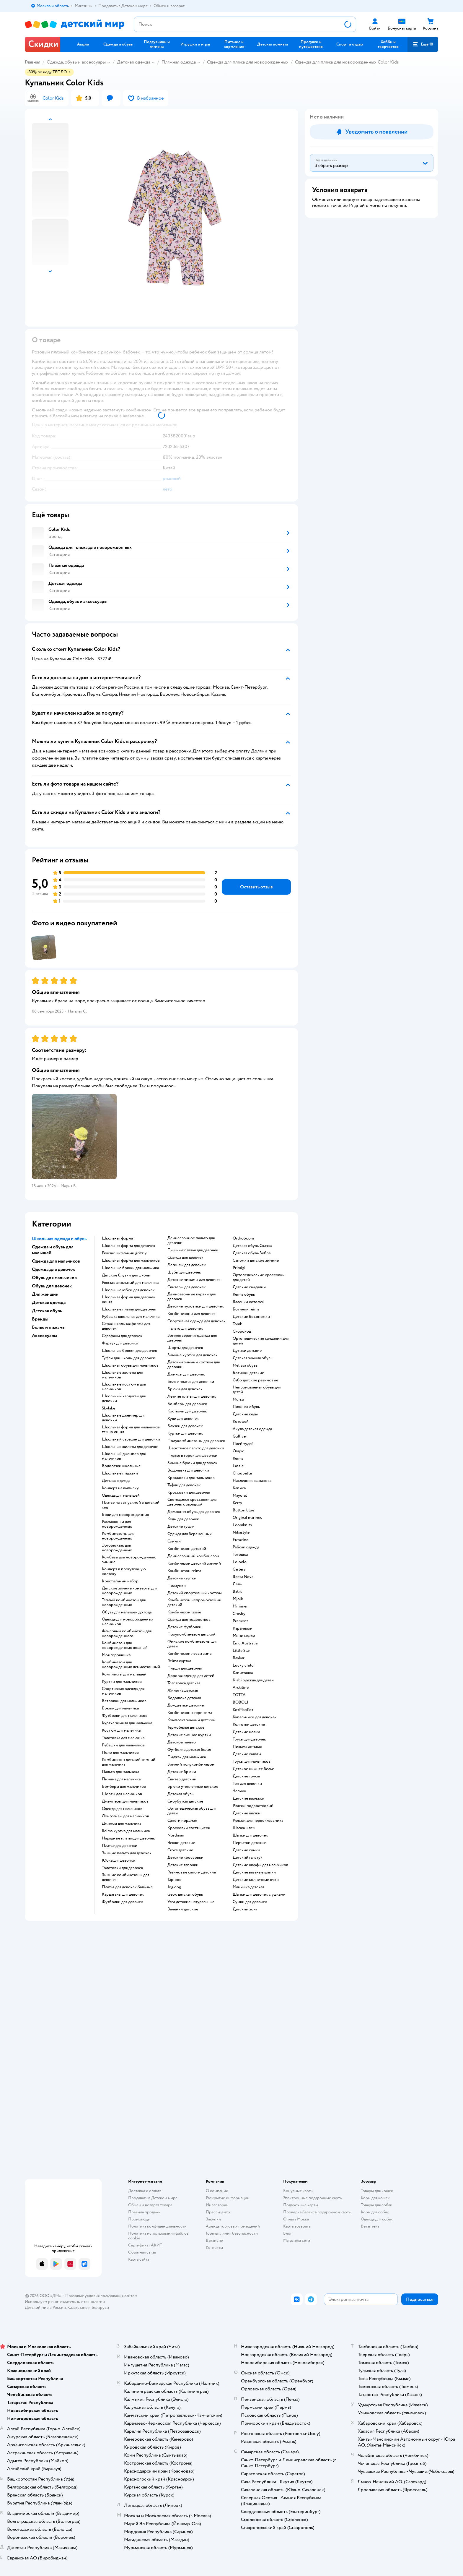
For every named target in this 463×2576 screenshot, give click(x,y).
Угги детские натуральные (190, 1901)
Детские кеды (245, 1414)
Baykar (238, 1658)
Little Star (241, 1650)
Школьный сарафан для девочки (131, 1439)
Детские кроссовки (185, 1857)
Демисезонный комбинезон (193, 1556)
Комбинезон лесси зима (189, 1653)
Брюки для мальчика (120, 1708)
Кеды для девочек (183, 1519)
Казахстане (77, 2307)
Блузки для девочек (185, 1426)
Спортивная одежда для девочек (196, 1321)
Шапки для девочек (250, 1835)
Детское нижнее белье (253, 1768)
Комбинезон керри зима (189, 1712)
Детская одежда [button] (49, 1302)
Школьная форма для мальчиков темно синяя (131, 1429)
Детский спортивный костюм (194, 1593)
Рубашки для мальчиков (123, 1745)
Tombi (238, 1324)
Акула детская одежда (252, 1429)
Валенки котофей (249, 1302)
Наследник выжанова (252, 1480)
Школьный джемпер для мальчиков (124, 1456)
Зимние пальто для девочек (126, 1853)
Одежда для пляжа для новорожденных (247, 62)
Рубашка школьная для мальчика (130, 1316)
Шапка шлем (244, 1828)
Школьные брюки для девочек (129, 1350)
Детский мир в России (45, 2307)
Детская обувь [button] (47, 1311)
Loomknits (242, 1525)
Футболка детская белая (189, 1749)
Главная (32, 62)
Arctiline (241, 1687)
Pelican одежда (246, 1547)
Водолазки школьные (121, 1466)
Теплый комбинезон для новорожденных (124, 1602)
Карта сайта (138, 2259)
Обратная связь (142, 2252)
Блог (287, 2233)
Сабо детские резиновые (255, 1380)
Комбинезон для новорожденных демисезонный (131, 1664)
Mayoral (240, 1495)
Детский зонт (245, 1909)
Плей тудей (243, 1443)
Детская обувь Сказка (252, 1245)
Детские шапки (246, 1813)
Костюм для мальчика (121, 1730)
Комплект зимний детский (191, 1720)
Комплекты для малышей (124, 1674)
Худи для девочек (183, 1418)
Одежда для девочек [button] (53, 1269)
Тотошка (240, 1554)
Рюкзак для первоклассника (258, 1820)
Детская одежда (133, 62)
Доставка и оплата (144, 2190)
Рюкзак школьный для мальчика (130, 1282)
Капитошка (243, 1672)
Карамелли (242, 1628)
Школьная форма (117, 1238)
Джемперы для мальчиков (125, 1801)
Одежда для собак (377, 2219)
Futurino (241, 1539)
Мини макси (244, 1635)
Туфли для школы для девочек (128, 1358)
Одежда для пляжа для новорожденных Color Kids (347, 62)
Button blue (243, 1510)
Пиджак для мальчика (186, 1757)
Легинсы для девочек (186, 1265)
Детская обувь (180, 1794)
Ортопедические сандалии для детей (260, 1341)
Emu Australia (245, 1643)
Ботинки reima (246, 1309)
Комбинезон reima (184, 1570)
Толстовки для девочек (122, 1868)
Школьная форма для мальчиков (131, 1260)
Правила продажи (144, 2212)
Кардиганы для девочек (123, 1894)
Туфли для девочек (184, 1485)
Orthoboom (243, 1238)
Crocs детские (180, 1850)
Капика (239, 1488)
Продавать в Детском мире (152, 2197)
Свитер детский (181, 1779)
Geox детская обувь (185, 1894)
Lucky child (243, 1665)
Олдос (238, 1451)
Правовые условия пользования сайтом (101, 2295)
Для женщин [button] (45, 1294)
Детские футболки (184, 1627)
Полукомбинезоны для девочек (196, 1440)
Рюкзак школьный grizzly (124, 1253)
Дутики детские (247, 1350)
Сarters (239, 1569)
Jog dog (174, 1887)
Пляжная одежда (179, 62)
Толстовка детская (183, 1683)
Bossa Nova (243, 1576)
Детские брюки (181, 1771)
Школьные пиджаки (120, 1473)
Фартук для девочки (120, 1343)
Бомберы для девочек (187, 1403)
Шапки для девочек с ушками (259, 1894)
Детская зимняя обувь (252, 1358)
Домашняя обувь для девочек (193, 1511)
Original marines (247, 1517)
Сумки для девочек (250, 1901)
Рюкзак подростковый (253, 1805)
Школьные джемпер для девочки (123, 1417)
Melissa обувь (245, 1365)
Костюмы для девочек (187, 1411)
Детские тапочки (182, 1865)
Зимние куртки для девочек (192, 1355)
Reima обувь (244, 1294)
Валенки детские (182, 1909)
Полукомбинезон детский (191, 1634)
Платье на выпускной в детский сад (130, 1505)
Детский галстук (248, 1857)
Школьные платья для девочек (129, 1309)
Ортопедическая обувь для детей (191, 1811)
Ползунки (176, 1585)
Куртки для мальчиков (122, 1681)
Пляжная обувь (246, 1406)
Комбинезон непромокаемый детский (194, 1602)
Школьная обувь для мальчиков (130, 1365)
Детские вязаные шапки (254, 1872)
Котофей (241, 1421)
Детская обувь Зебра (251, 1253)
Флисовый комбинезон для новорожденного (126, 1633)
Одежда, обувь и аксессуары (76, 62)
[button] (422, 44)
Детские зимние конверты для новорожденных (129, 1590)
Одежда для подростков (189, 1619)
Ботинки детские (248, 1372)
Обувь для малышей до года (126, 1612)
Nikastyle (241, 1532)
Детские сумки (246, 1850)
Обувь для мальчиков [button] (54, 1278)
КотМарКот (243, 1709)
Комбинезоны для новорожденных (118, 1536)
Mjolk (238, 1599)
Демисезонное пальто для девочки (191, 1240)
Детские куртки (181, 1578)
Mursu (238, 1399)
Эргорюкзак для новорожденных (117, 1548)
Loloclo (240, 1562)
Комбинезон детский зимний (194, 1563)
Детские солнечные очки (256, 1879)
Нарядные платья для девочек (128, 1838)
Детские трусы (246, 1776)
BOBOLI (240, 1702)
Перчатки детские (249, 1842)
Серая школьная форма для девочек (126, 1326)
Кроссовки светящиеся (188, 1828)
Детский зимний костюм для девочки (193, 1364)
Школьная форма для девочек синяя (128, 1299)
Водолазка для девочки (188, 1470)
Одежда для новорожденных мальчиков (127, 1621)
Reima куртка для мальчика (126, 1831)
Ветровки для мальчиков (124, 1701)
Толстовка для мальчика (123, 1737)
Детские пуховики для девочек (195, 1306)
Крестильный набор (120, 1581)
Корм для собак (375, 2212)
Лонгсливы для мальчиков (125, 1816)
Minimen (241, 1606)
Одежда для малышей (121, 1495)
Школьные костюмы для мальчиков (124, 1386)
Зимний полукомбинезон (190, 1764)
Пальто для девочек (185, 1328)
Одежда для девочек (185, 1257)
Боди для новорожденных (125, 1514)
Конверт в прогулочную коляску (124, 1571)
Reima (238, 1458)
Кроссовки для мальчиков (191, 1477)
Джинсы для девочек (186, 1374)
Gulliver (240, 1436)
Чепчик (239, 1791)
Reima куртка (179, 1661)
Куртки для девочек (185, 1433)
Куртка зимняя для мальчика (127, 1723)
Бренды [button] (40, 1319)
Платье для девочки (119, 1845)
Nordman (175, 1835)
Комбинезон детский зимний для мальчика (128, 1762)
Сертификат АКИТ (145, 2245)
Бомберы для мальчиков (124, 1786)
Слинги (174, 1541)
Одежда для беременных (189, 1534)
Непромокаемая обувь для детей (257, 1389)
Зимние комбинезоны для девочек (125, 1877)
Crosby (239, 1613)
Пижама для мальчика (121, 1779)
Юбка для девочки (118, 1860)
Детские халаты (247, 1754)
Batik (237, 1591)
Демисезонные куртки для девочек (191, 1296)
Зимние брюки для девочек (192, 1463)
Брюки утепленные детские (192, 1786)
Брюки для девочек (185, 1389)
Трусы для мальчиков (251, 1761)
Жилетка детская (182, 1690)
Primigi (239, 1268)
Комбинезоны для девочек (191, 1313)
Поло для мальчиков (120, 1752)
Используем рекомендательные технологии (65, 2301)
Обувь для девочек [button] (52, 1286)
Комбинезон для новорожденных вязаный (125, 1645)
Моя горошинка (116, 1655)
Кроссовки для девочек (188, 1492)
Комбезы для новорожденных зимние (129, 1559)
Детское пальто (181, 1742)
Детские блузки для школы (126, 1275)
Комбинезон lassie (184, 1612)
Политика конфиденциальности (157, 2226)
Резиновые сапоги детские (191, 1872)
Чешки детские (181, 1842)
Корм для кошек (375, 2197)
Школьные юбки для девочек (128, 1290)
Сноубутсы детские (185, 1801)
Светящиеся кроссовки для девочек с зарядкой (191, 1502)
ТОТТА (239, 1695)
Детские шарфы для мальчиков (260, 1865)
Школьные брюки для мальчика (130, 1268)
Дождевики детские (185, 1705)
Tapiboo (174, 1879)
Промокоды (139, 2219)
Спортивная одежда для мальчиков (123, 1691)
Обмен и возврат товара (150, 2204)
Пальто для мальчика (120, 1771)
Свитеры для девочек (186, 1287)
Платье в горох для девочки (192, 1455)
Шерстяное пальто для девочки (195, 1448)
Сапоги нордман (182, 1820)
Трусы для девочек (249, 1739)
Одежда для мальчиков (122, 1808)
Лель (237, 1584)
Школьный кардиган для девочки (124, 1398)
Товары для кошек (377, 2190)
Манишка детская (248, 1887)
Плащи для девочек (184, 1668)
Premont (240, 1621)
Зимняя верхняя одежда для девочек (192, 1338)
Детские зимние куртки (189, 1735)
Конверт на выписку (120, 1488)
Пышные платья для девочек (192, 1250)
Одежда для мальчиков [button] (56, 1261)
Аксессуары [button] (44, 1336)
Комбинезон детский (186, 1548)
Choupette (242, 1473)
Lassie (238, 1466)
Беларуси (100, 2307)
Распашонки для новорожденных (117, 1524)
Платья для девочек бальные (127, 1887)
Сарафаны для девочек (122, 1336)
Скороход (242, 1331)
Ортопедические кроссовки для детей (259, 1277)
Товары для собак (376, 2204)
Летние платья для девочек (191, 1396)
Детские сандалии (249, 1287)
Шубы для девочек (184, 1272)
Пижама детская (247, 1746)
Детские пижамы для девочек (194, 1279)
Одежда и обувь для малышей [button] (53, 1250)
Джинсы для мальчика (121, 1823)
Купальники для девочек (255, 1717)
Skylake (108, 1408)
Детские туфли (181, 1526)
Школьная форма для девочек (128, 1245)
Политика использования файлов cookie (158, 2236)
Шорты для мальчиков (122, 1794)
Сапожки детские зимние (256, 1260)
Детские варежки (248, 1798)
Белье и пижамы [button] (49, 1327)
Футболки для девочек (122, 1901)
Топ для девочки (247, 1783)
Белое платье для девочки (190, 1381)
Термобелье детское (185, 1727)
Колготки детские (249, 1724)
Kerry (237, 1502)
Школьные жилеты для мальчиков (122, 1375)
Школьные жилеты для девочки (130, 1446)
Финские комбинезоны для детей (192, 1644)
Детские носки (246, 1732)
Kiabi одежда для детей (253, 1680)
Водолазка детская (184, 1698)
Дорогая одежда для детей (190, 1675)
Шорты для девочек (185, 1347)
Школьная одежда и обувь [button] (59, 1239)
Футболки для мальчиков (124, 1715)
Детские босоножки (251, 1316)
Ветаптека (370, 2226)
